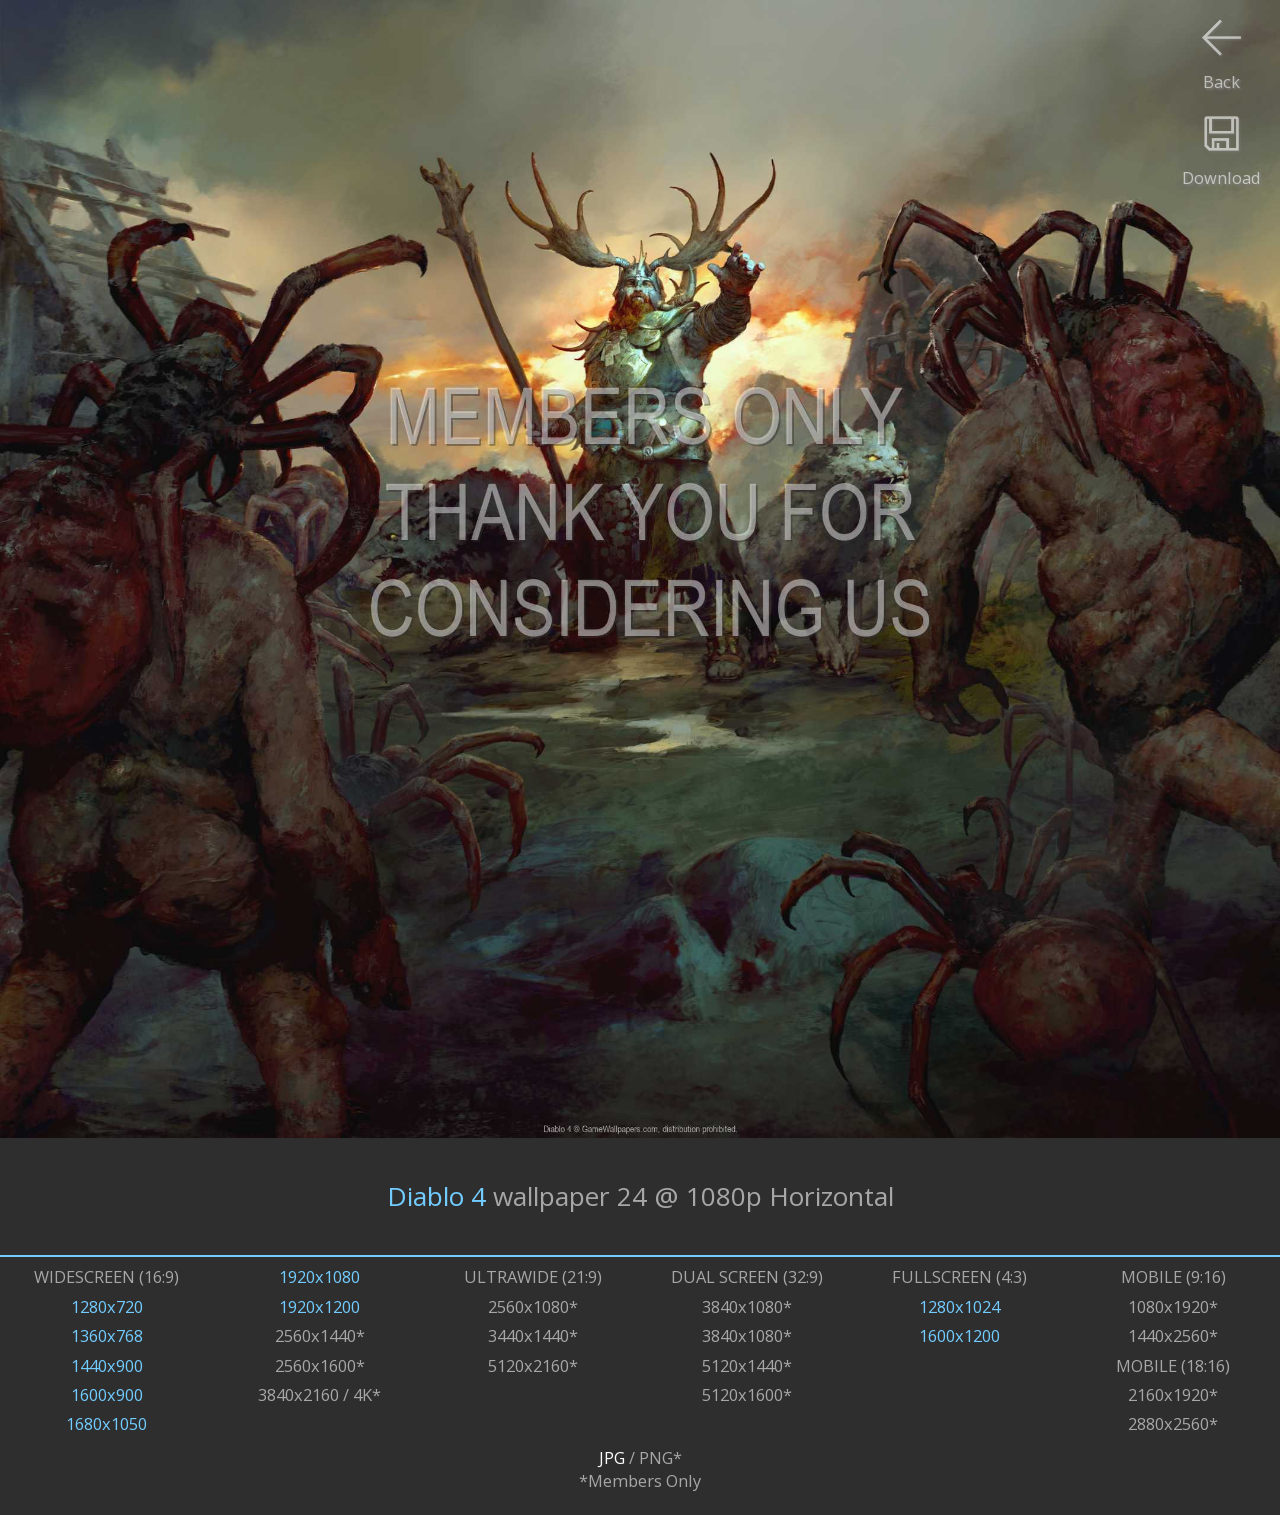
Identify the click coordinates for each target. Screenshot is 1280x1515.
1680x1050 (106, 1423)
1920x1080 (319, 1276)
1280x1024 (959, 1306)
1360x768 (107, 1335)
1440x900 (107, 1365)
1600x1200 (959, 1335)
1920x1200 (319, 1306)
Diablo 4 (436, 1196)
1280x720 (107, 1306)
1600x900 (107, 1394)
